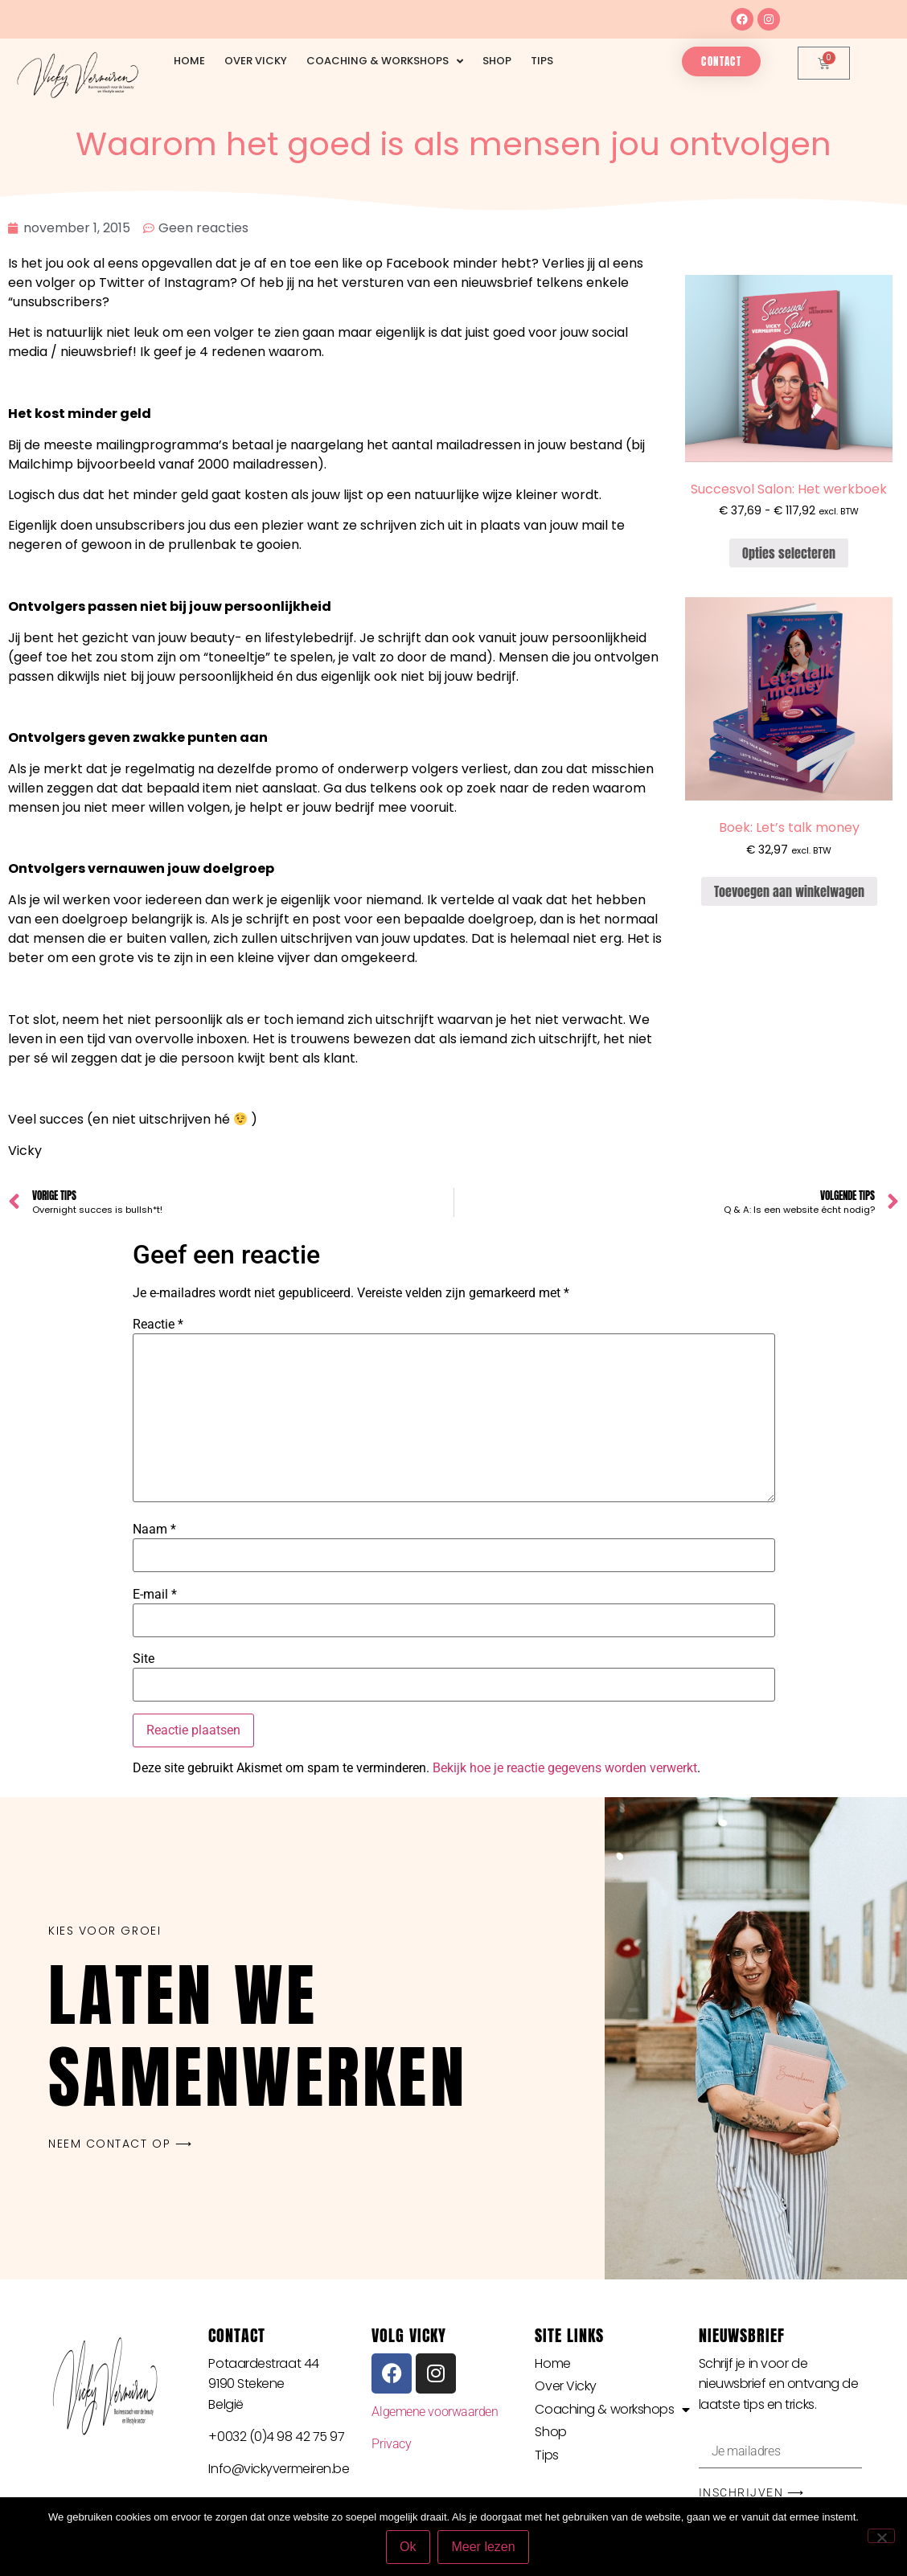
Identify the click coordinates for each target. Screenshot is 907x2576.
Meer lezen (483, 2546)
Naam (154, 1529)
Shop (496, 60)
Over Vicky (255, 60)
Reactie (158, 1324)
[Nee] (881, 2536)
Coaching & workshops (384, 61)
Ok (408, 2546)
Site (143, 1658)
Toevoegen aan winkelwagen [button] (789, 891)
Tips (542, 60)
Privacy (391, 2443)
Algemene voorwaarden (434, 2411)
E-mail (155, 1594)
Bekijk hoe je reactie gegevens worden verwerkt (565, 1767)
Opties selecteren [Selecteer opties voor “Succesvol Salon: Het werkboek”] (788, 553)
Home (189, 60)
